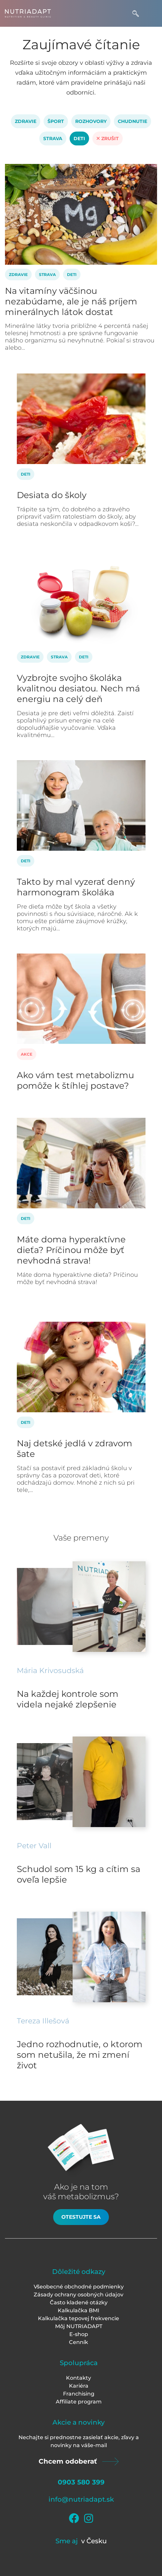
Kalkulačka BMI (78, 2310)
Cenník (78, 2342)
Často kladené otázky (79, 2302)
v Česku (94, 2541)
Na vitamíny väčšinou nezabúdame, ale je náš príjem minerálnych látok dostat (71, 301)
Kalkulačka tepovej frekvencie (78, 2318)
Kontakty (78, 2378)
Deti (79, 138)
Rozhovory (91, 121)
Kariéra (78, 2386)
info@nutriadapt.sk (81, 2499)
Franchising (78, 2394)
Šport (56, 121)
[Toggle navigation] (150, 13)
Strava (52, 138)
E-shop (78, 2334)
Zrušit (107, 138)
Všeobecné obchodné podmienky (79, 2286)
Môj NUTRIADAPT (78, 2326)
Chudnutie (132, 121)
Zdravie (25, 121)
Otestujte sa (81, 2217)
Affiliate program (79, 2402)
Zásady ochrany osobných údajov (78, 2294)
